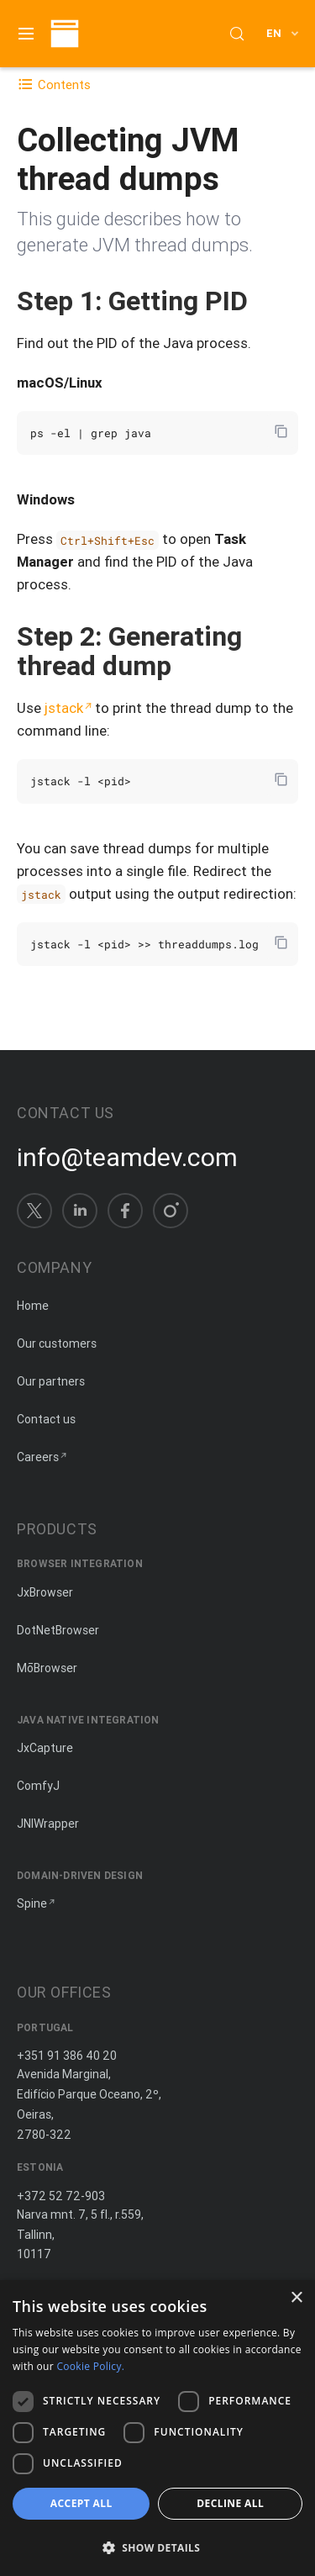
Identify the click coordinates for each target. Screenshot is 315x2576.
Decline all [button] (230, 2503)
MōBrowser (47, 1668)
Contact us (46, 1419)
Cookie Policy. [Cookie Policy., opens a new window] (90, 2366)
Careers (38, 1457)
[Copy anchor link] (265, 300)
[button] (157, 2547)
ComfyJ (38, 1785)
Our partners (51, 1381)
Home (33, 1305)
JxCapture (45, 1747)
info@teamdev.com (127, 1158)
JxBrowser (45, 1592)
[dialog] (157, 2428)
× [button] (296, 2298)
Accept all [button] (81, 2503)
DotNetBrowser (58, 1630)
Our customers (57, 1343)
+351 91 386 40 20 (67, 2055)
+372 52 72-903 (61, 2196)
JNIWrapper (48, 1823)
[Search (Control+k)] (237, 33)
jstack (64, 708)
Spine (32, 1903)
